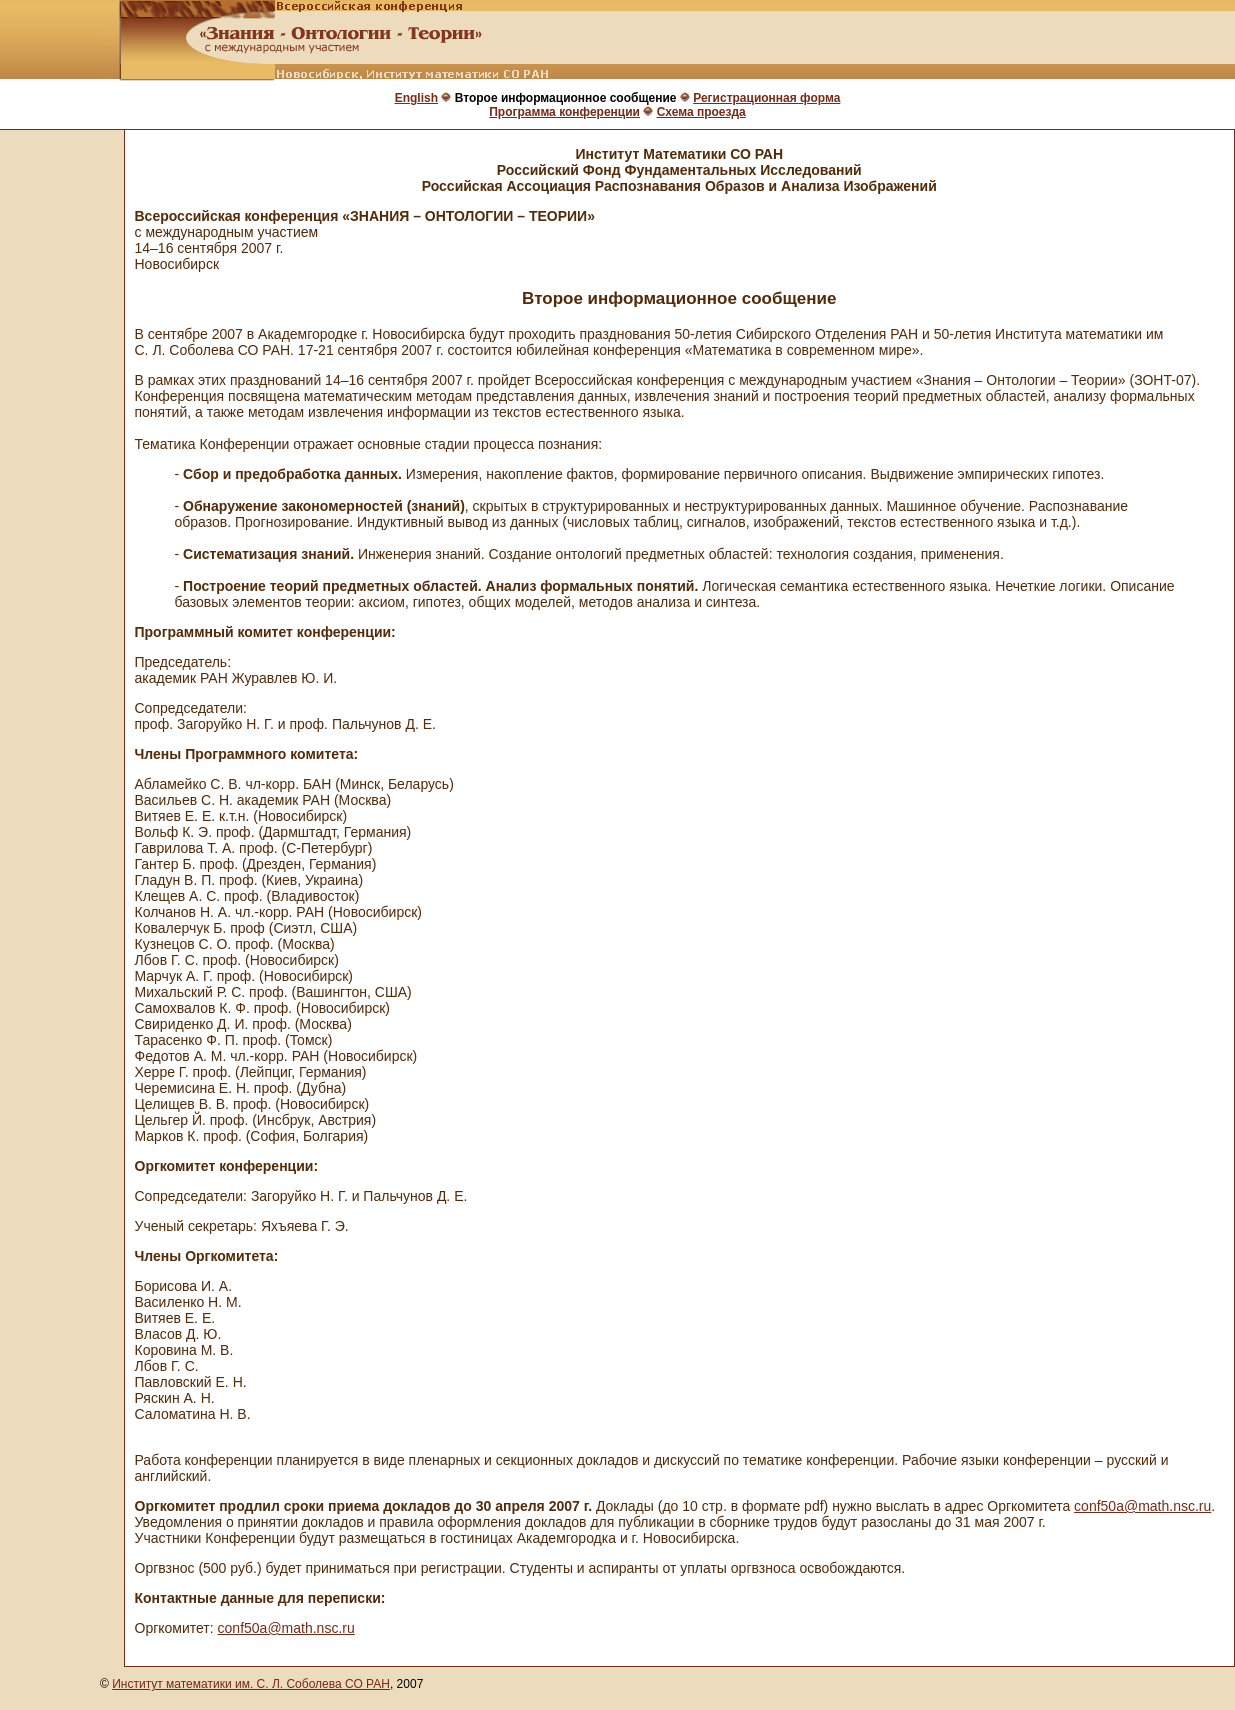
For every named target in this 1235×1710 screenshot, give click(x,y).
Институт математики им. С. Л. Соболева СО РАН (251, 1684)
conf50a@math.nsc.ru (1142, 1506)
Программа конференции (564, 112)
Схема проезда (701, 112)
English (416, 98)
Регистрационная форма (766, 98)
